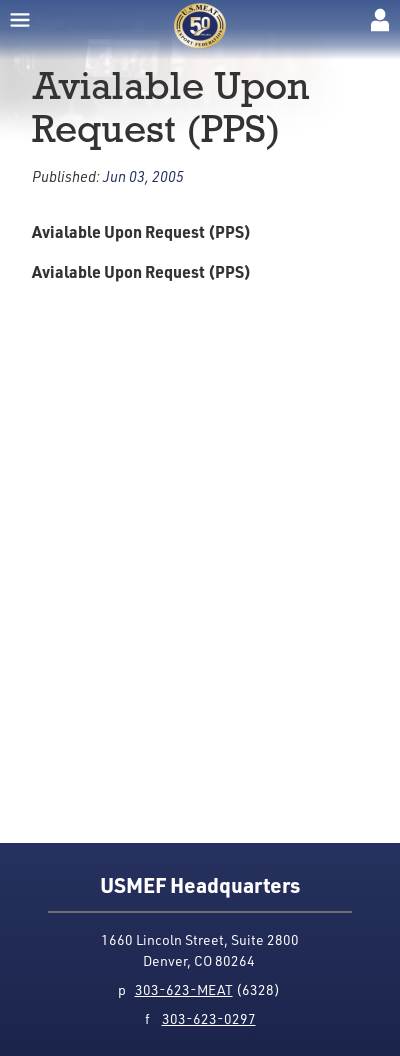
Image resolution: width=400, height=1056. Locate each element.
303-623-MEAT (184, 989)
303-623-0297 (209, 1018)
